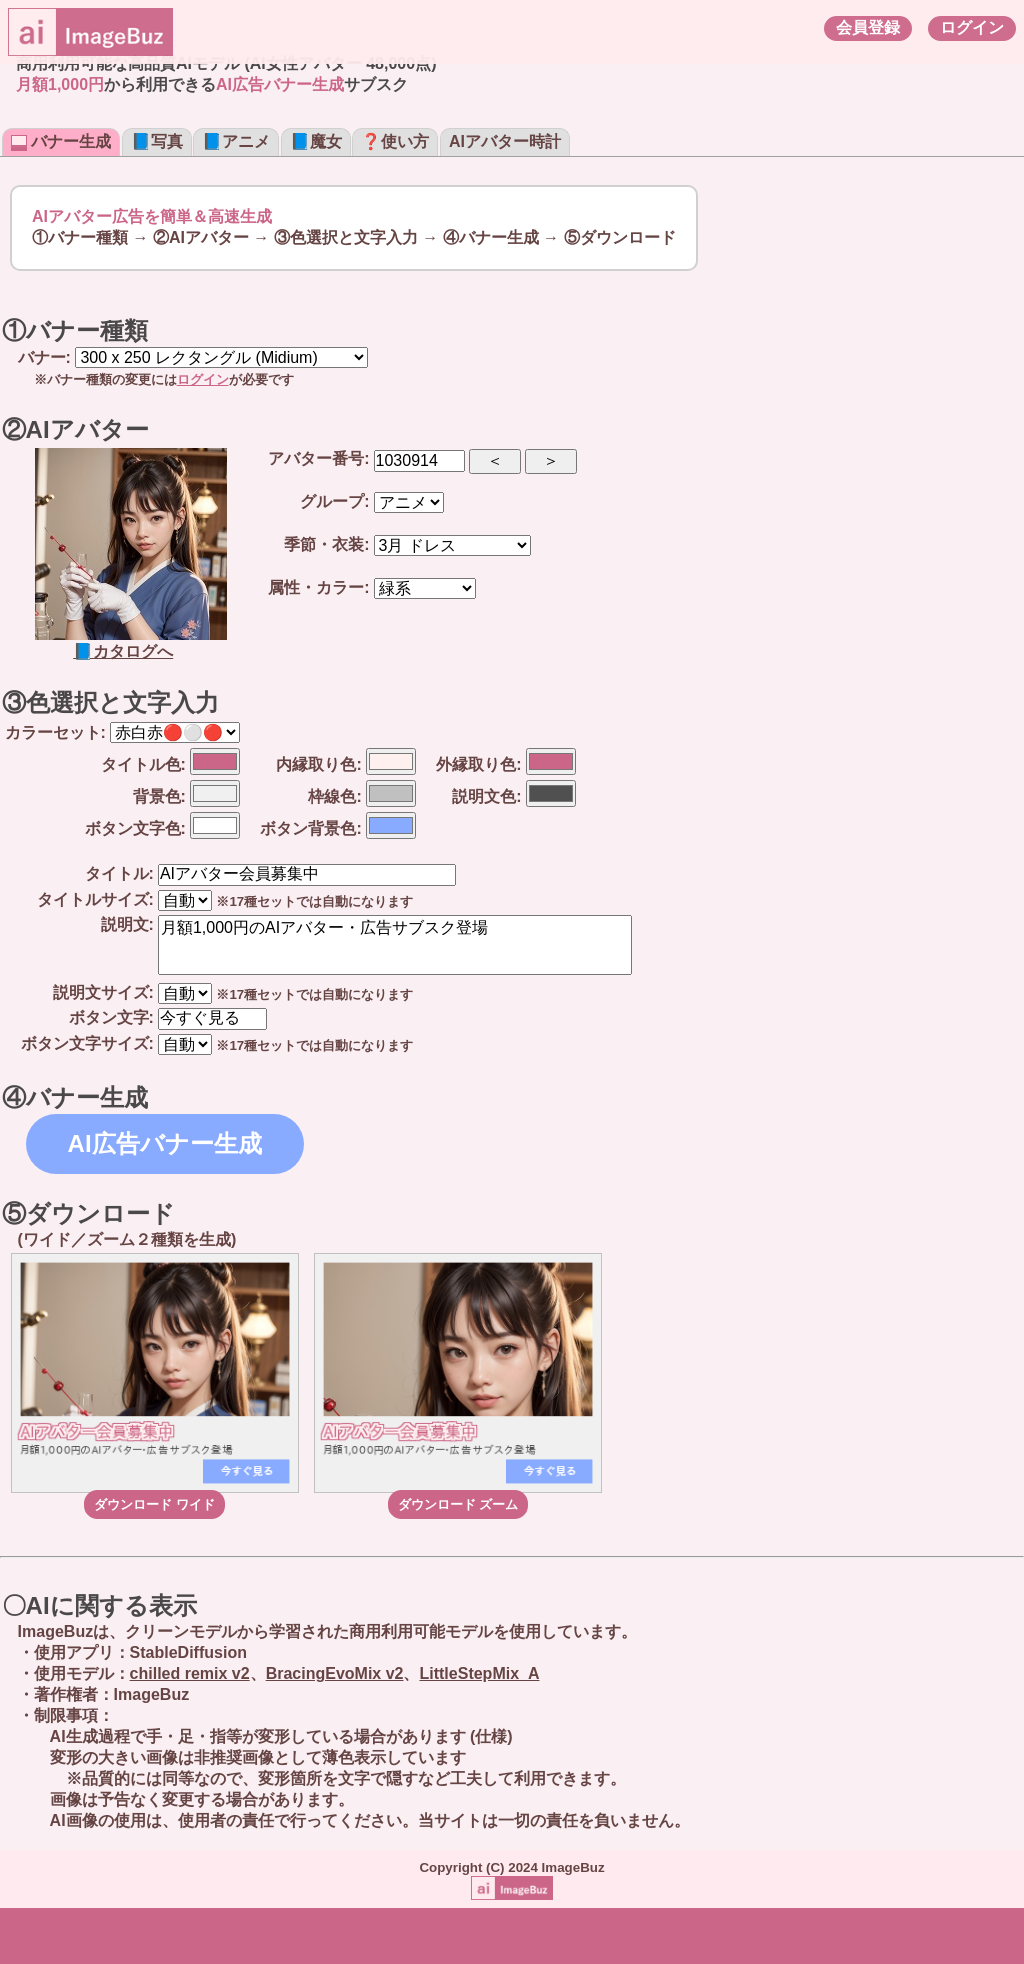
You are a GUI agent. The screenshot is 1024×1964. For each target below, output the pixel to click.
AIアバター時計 (505, 141)
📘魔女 (316, 141)
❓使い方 (395, 141)
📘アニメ (236, 141)
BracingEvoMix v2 (335, 1673)
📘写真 (157, 141)
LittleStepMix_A (479, 1673)
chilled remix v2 (190, 1673)
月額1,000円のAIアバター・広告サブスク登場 (395, 945)
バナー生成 (61, 141)
